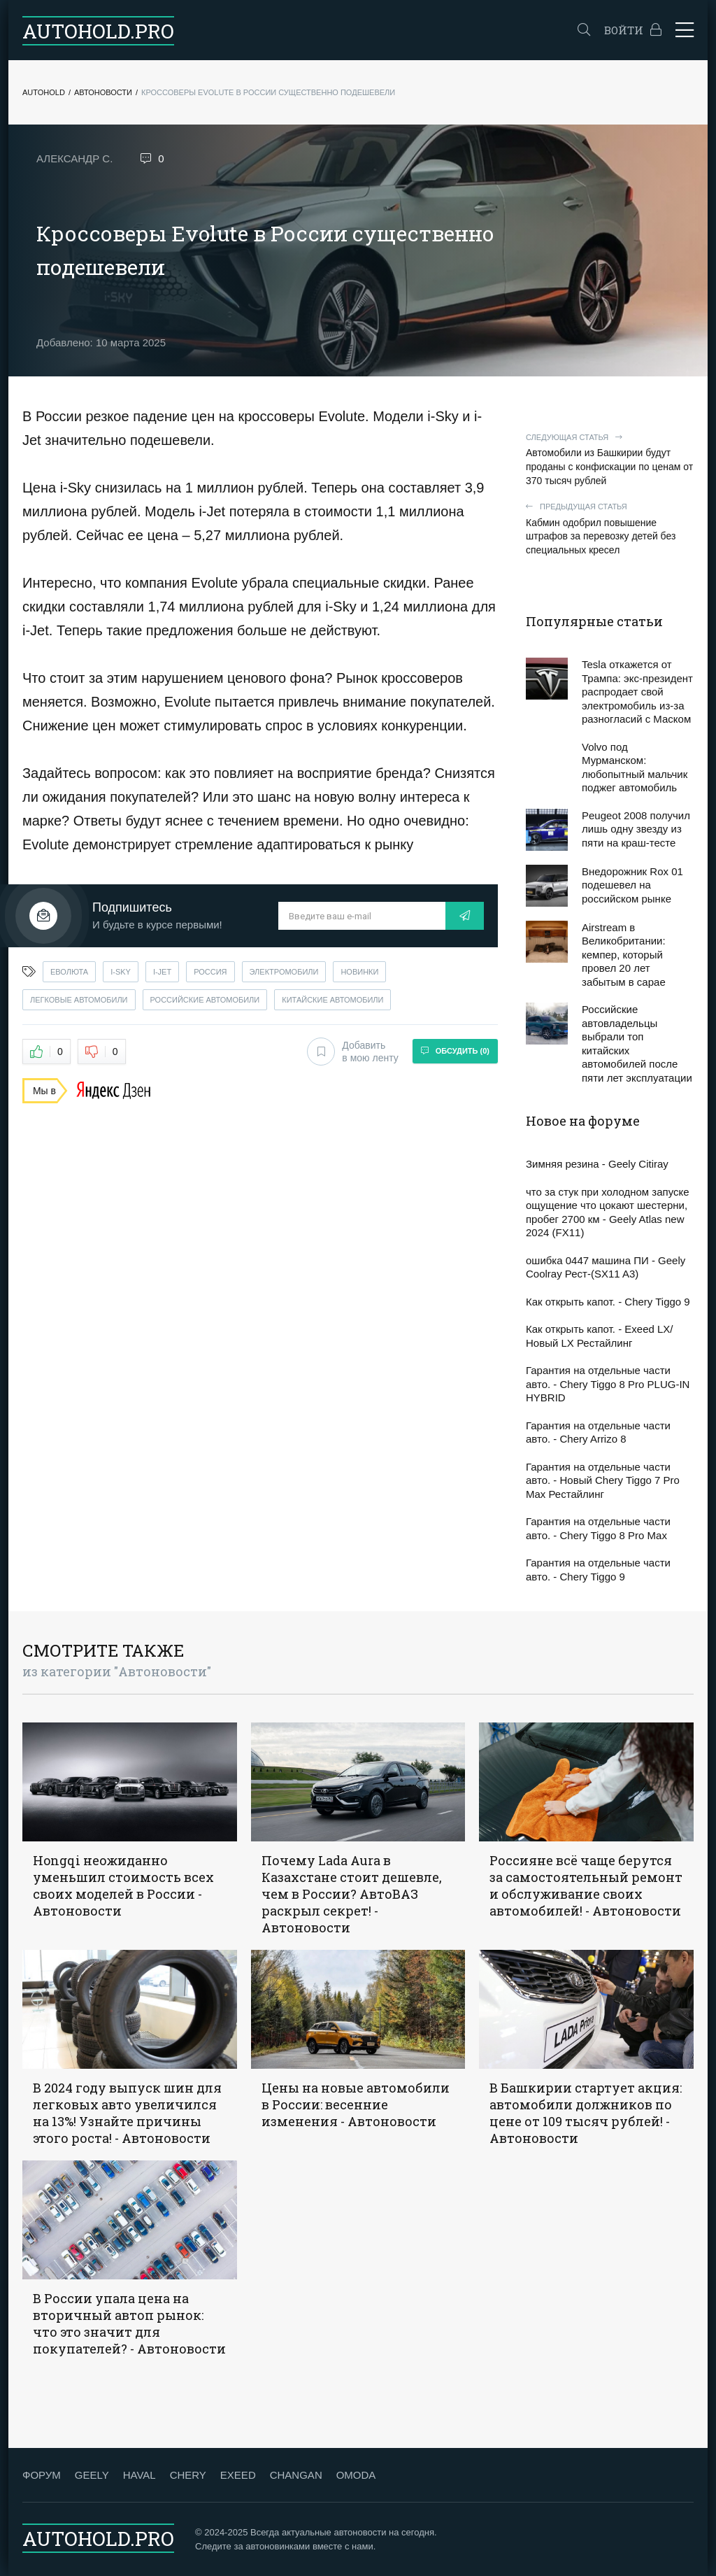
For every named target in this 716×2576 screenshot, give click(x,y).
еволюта (69, 972)
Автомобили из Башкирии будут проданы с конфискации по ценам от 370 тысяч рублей (610, 459)
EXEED (238, 2475)
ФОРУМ (41, 2475)
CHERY (188, 2475)
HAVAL (139, 2475)
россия (210, 972)
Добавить (352, 1051)
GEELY (92, 2475)
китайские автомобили (332, 1000)
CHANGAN (296, 2475)
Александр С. (74, 158)
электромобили (284, 972)
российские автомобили (205, 1000)
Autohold (43, 92)
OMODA (356, 2475)
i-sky (120, 972)
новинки (359, 972)
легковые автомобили (79, 1000)
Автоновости (103, 92)
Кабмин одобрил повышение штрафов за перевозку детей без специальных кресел (610, 528)
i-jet (162, 972)
